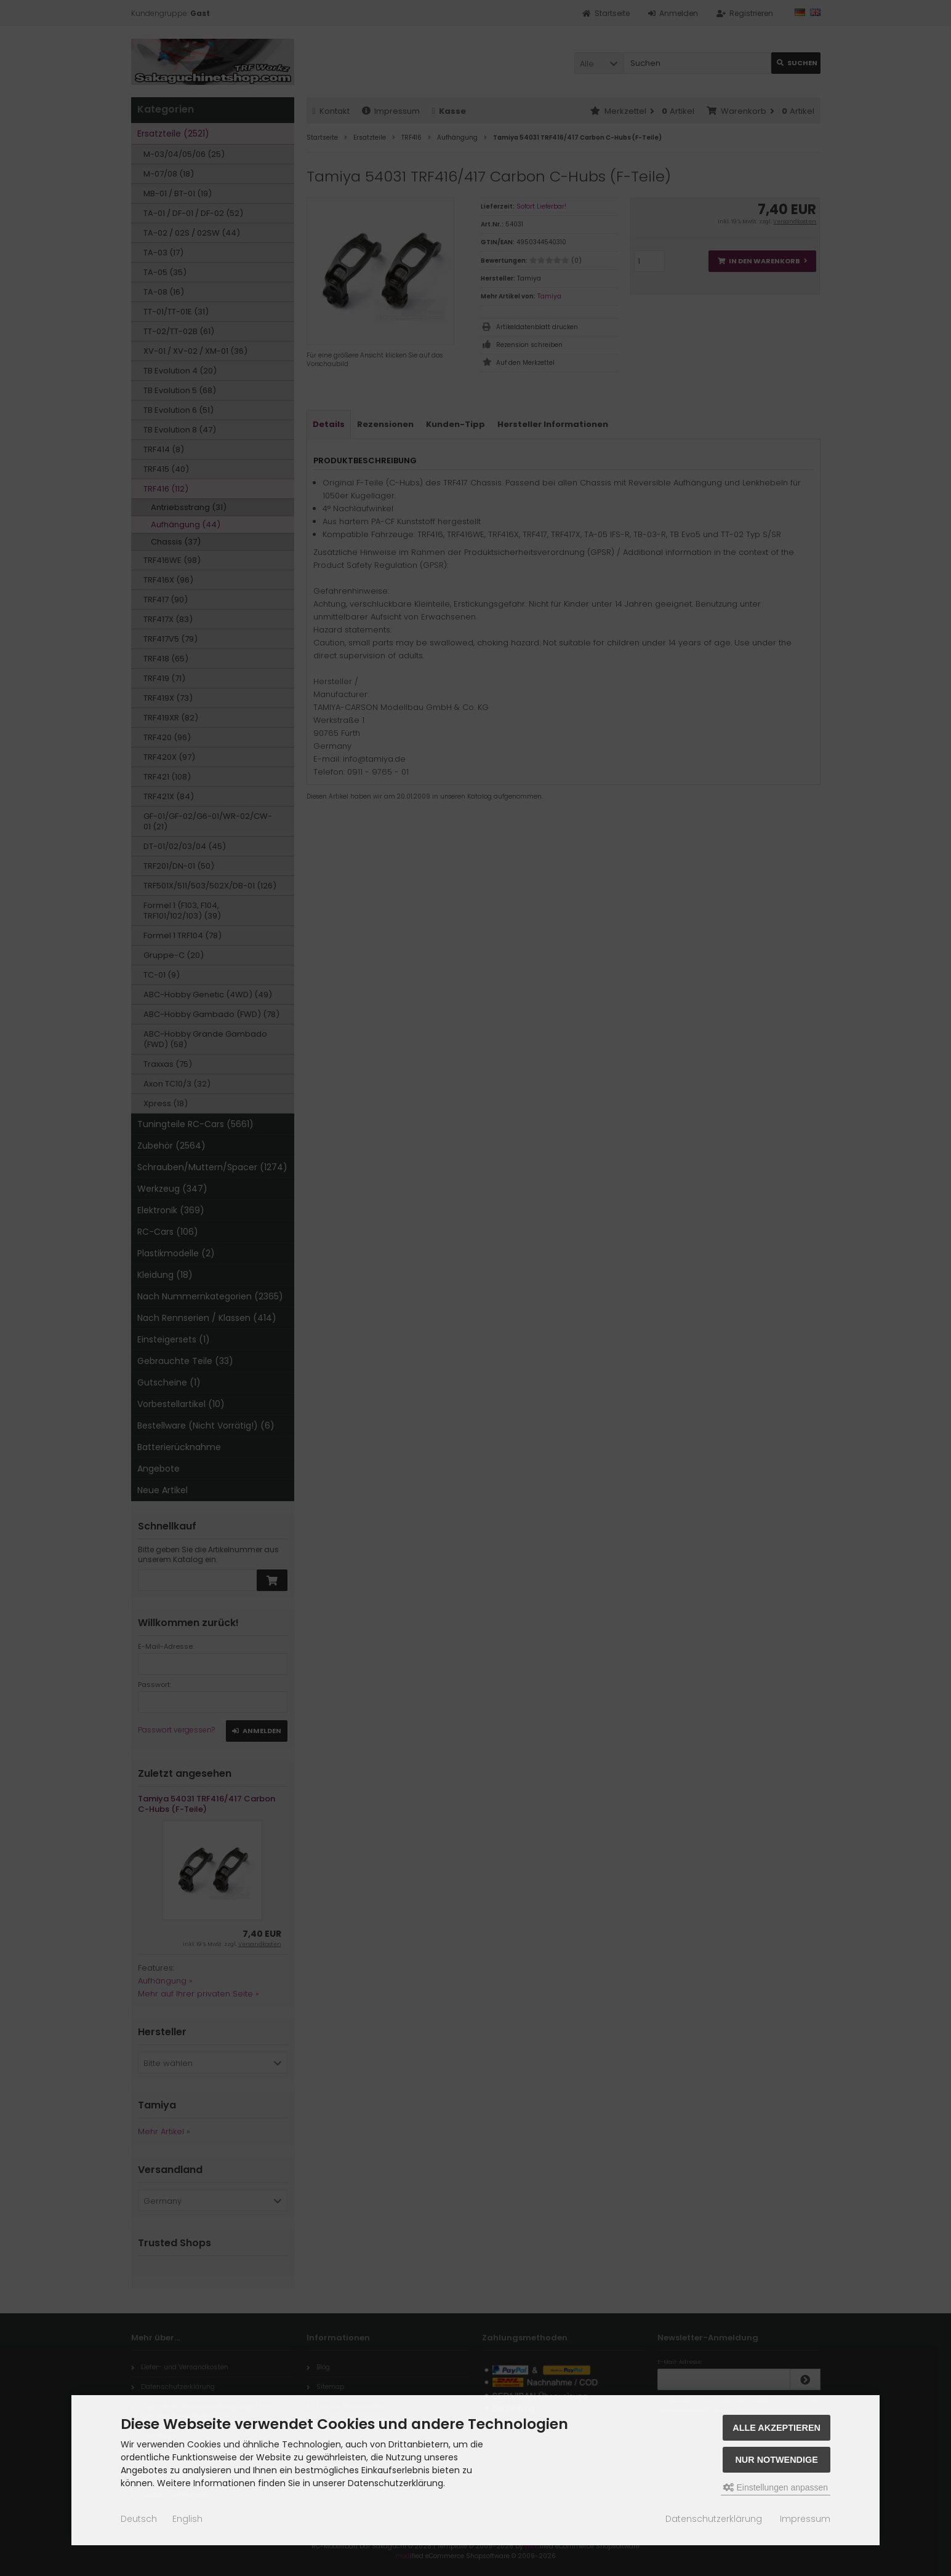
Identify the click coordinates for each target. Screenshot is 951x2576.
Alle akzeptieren (776, 2428)
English (187, 2519)
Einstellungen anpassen (776, 2487)
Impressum (805, 2519)
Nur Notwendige (776, 2460)
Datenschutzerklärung (713, 2519)
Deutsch (139, 2519)
